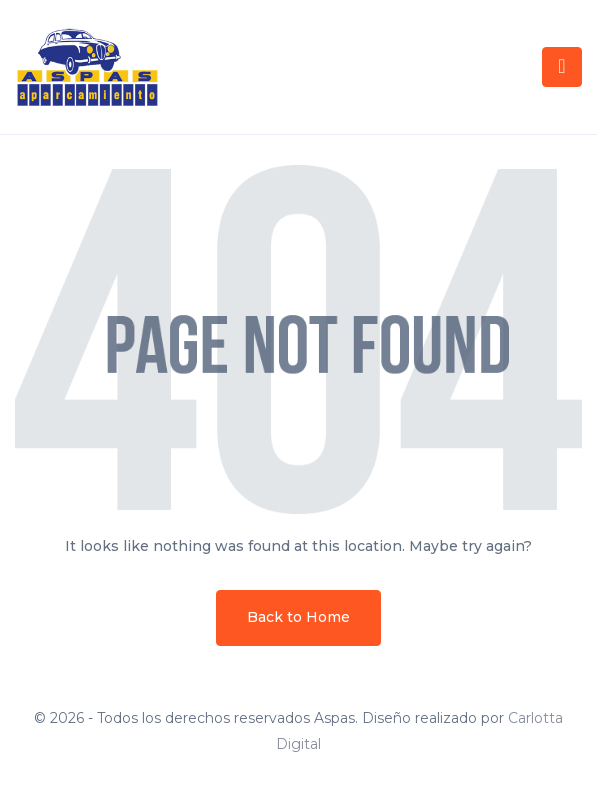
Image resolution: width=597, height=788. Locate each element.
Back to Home (298, 617)
